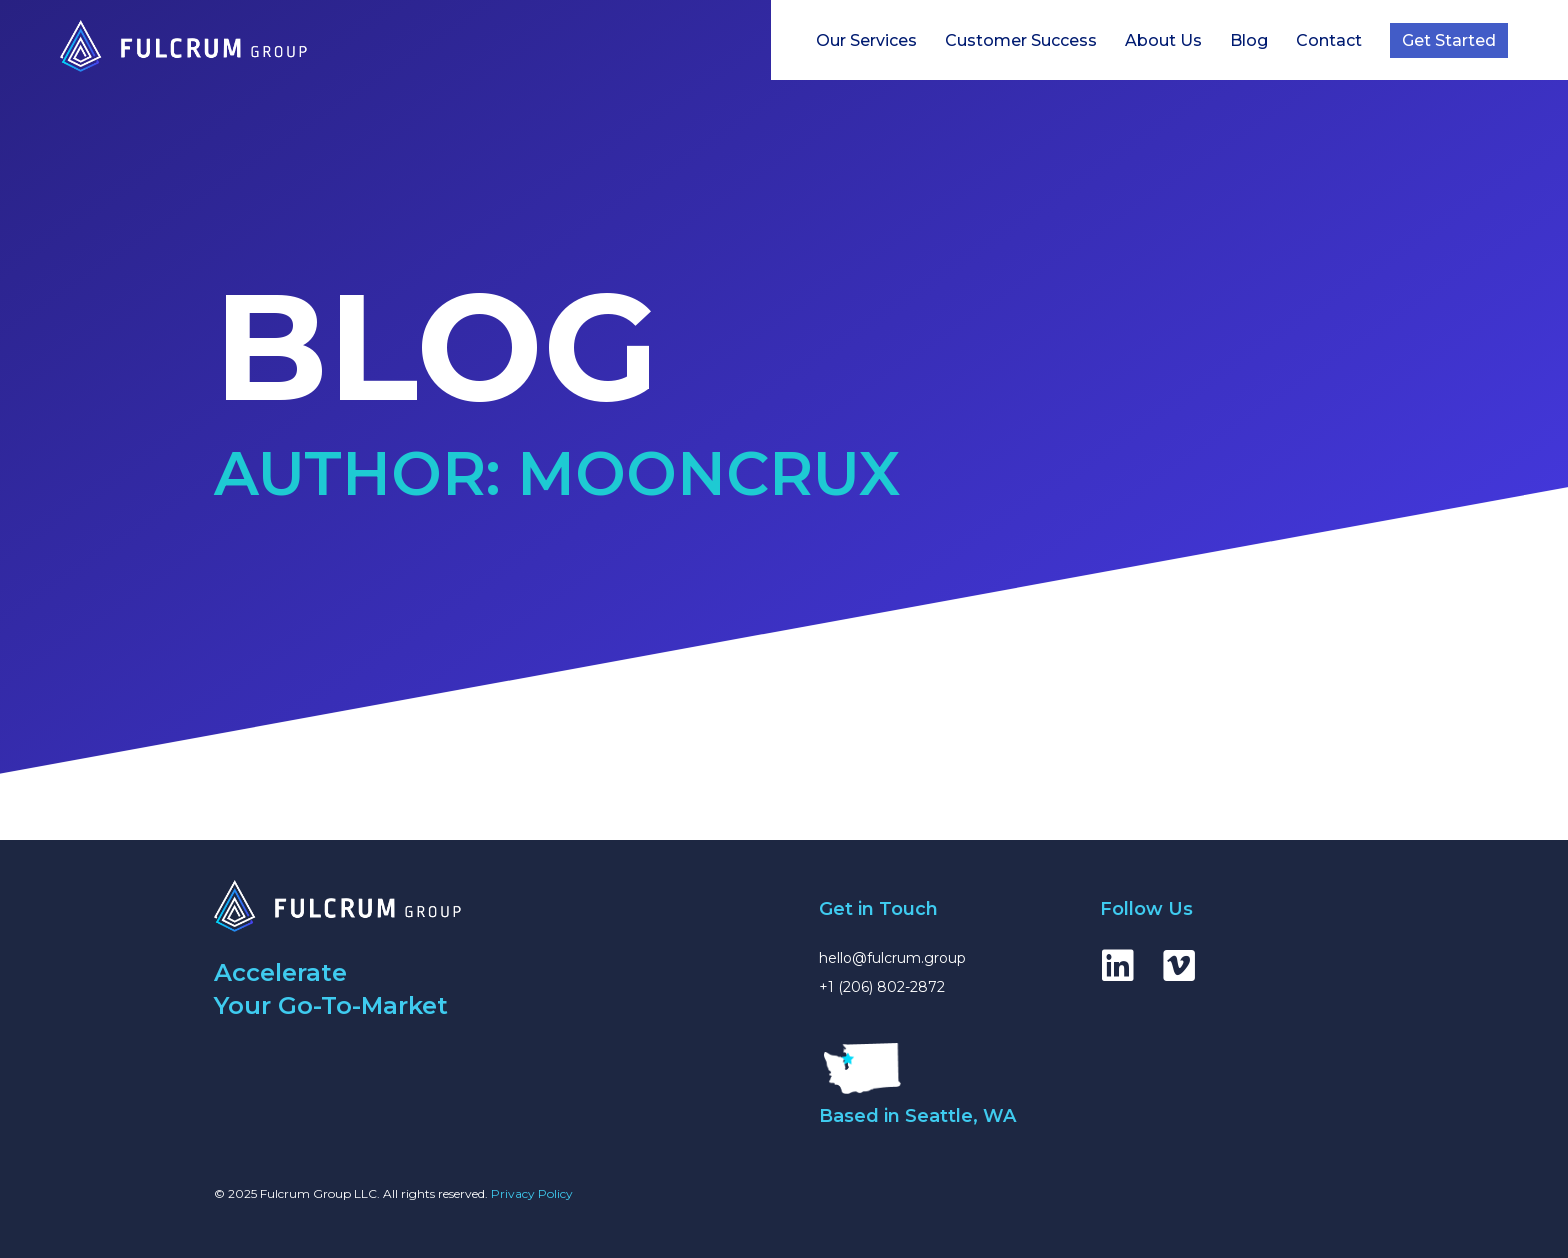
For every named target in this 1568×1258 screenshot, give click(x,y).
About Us (1163, 40)
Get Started (1449, 40)
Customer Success (1021, 40)
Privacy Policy (532, 1193)
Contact (1329, 40)
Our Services (866, 40)
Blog (1249, 40)
